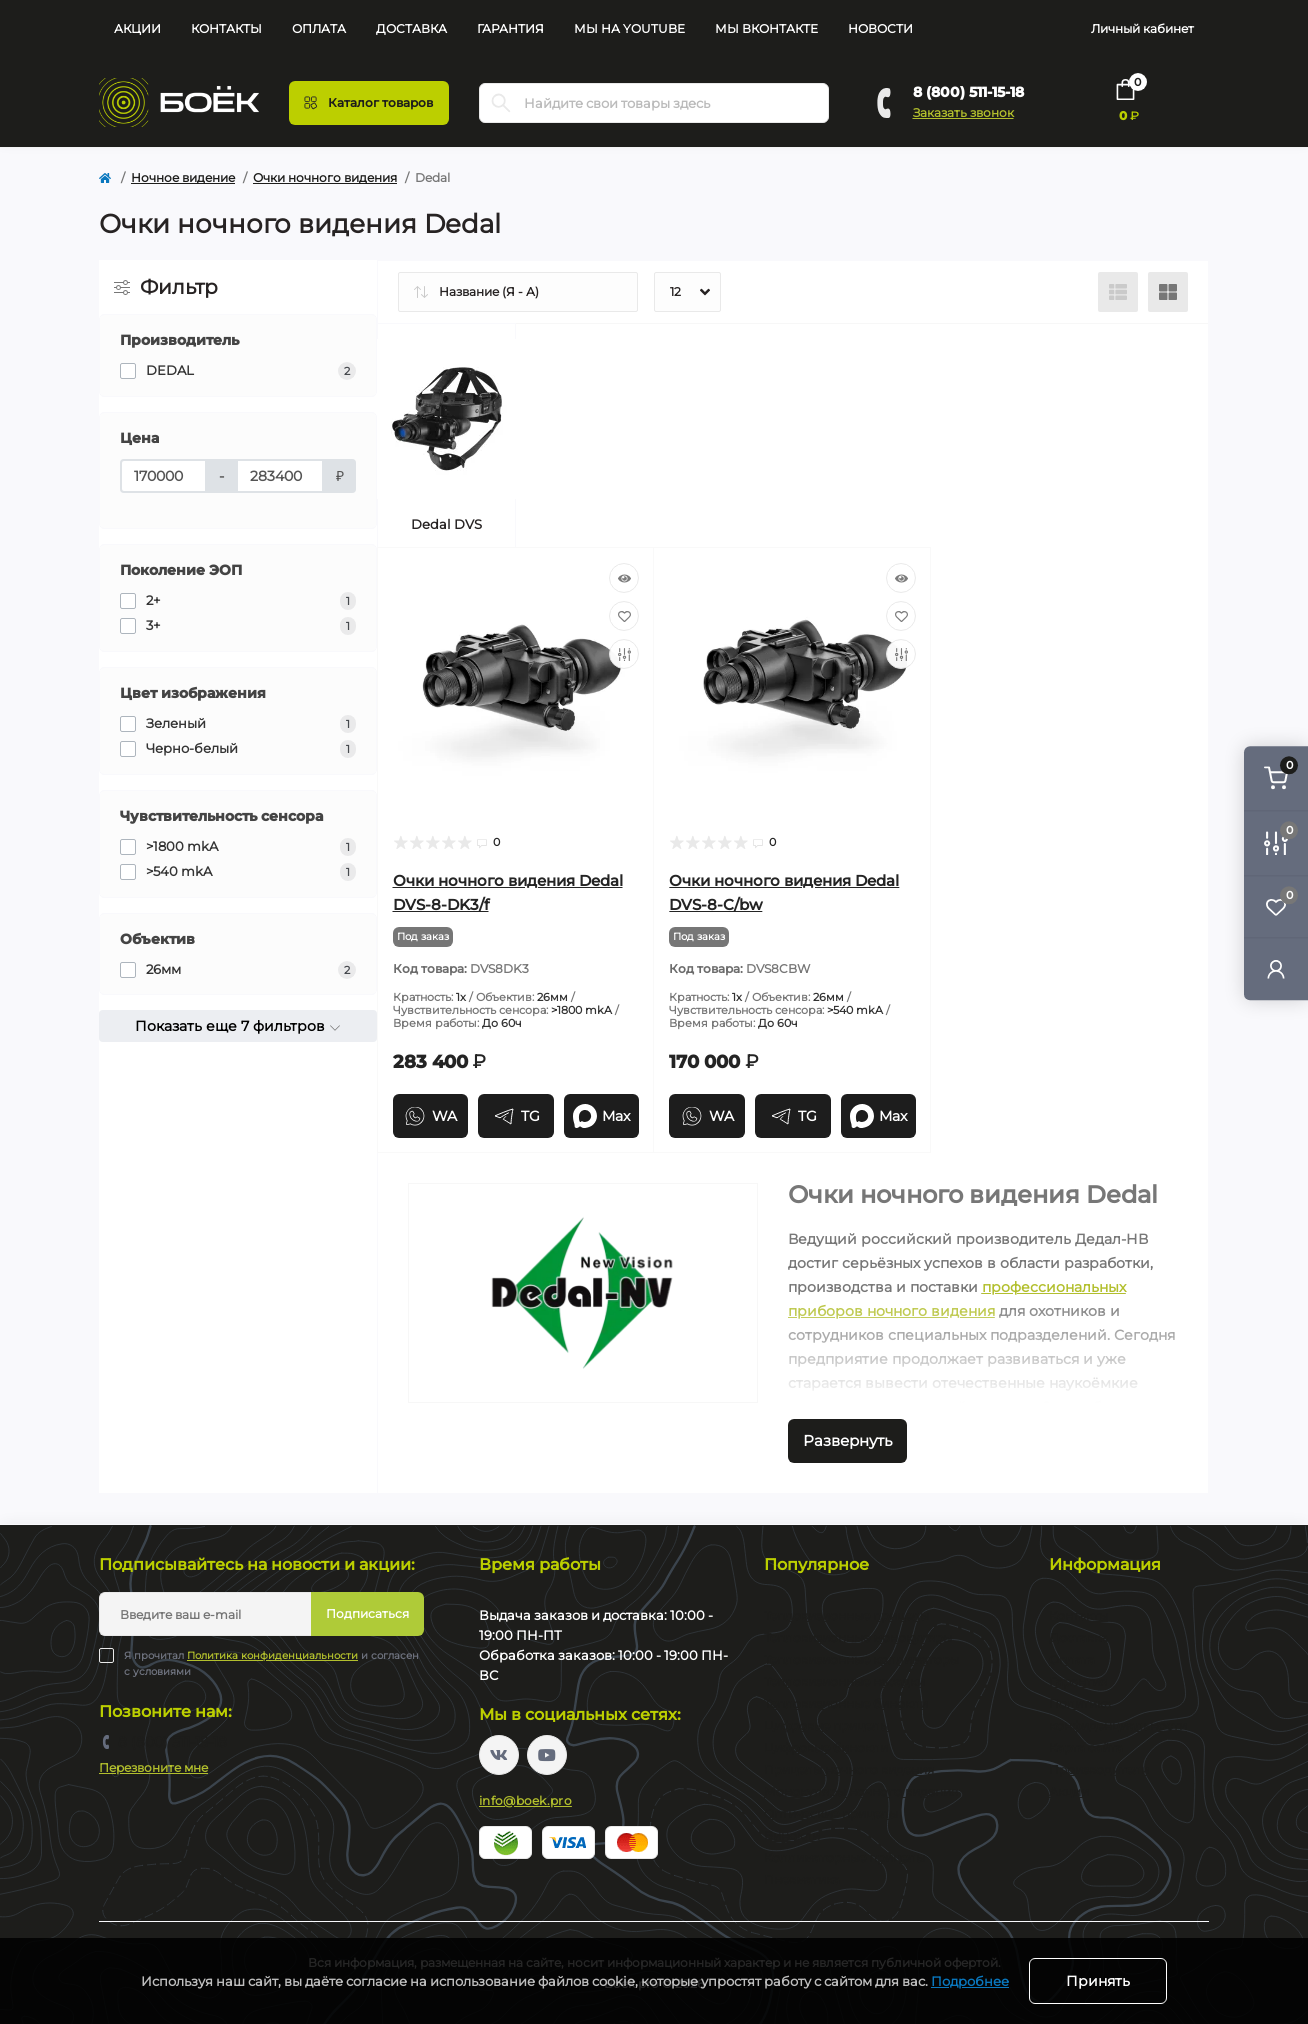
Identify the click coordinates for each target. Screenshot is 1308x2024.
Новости (880, 28)
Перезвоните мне (153, 1767)
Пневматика (802, 1879)
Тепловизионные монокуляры (858, 1637)
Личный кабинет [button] (1142, 28)
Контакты (226, 28)
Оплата (319, 28)
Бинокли (792, 1835)
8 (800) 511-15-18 (968, 92)
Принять (1098, 1981)
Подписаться (367, 1613)
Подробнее (970, 1981)
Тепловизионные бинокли (846, 1703)
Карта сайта (1086, 1747)
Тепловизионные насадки (844, 1681)
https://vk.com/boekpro (499, 1755)
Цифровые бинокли (826, 1747)
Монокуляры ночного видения (861, 1791)
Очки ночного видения (325, 177)
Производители (1099, 1769)
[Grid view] (1168, 292)
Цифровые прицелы (826, 1725)
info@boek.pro (525, 1800)
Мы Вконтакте (766, 28)
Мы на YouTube (629, 28)
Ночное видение (183, 177)
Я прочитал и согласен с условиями (271, 1663)
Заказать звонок (963, 112)
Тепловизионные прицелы (846, 1615)
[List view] (1118, 292)
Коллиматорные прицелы (844, 1857)
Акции (137, 28)
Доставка (411, 28)
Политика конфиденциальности (272, 1655)
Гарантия (510, 28)
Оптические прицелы (831, 1813)
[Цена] (163, 476)
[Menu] (369, 103)
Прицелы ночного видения (849, 1769)
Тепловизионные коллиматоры (861, 1659)
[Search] (501, 103)
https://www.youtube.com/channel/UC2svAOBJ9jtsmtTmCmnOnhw (547, 1755)
